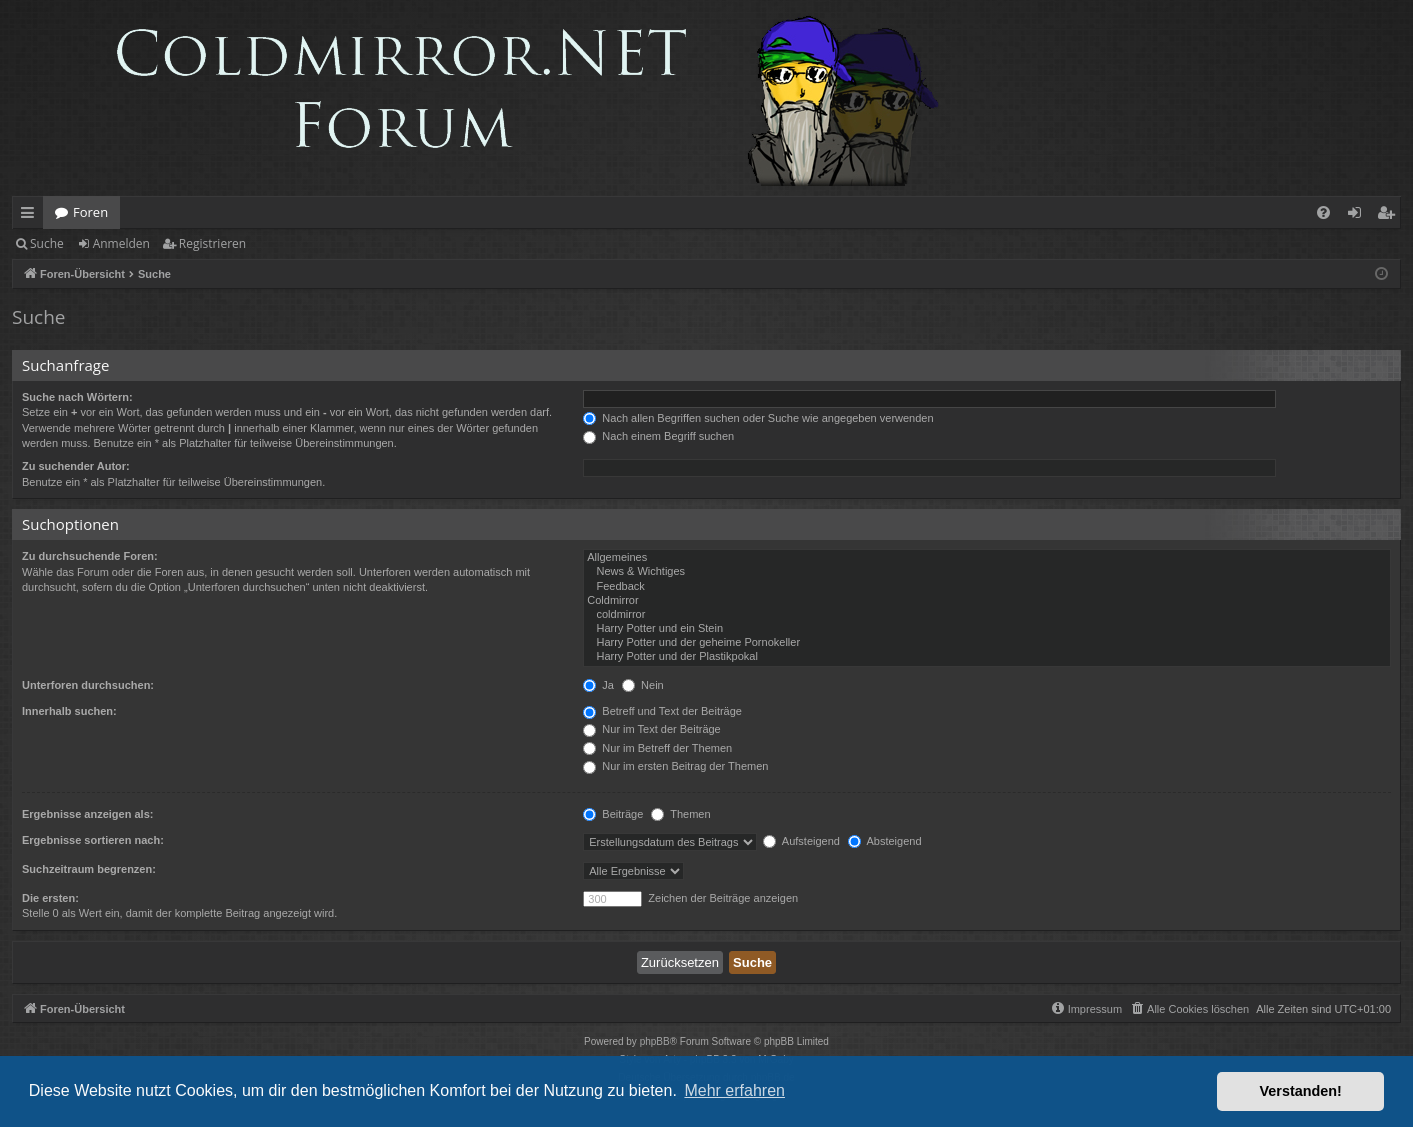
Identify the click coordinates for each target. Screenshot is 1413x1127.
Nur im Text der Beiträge (651, 729)
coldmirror (987, 615)
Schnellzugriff (31, 216)
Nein (643, 685)
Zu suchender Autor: (76, 466)
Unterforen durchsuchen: (88, 685)
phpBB (655, 1041)
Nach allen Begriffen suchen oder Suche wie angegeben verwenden (758, 418)
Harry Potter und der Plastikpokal (987, 657)
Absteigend (885, 841)
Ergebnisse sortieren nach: (93, 840)
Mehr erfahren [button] (734, 1090)
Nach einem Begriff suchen (658, 436)
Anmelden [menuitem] (1360, 216)
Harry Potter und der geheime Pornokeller (987, 643)
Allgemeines (987, 558)
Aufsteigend (801, 841)
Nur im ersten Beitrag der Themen (675, 766)
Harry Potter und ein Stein (987, 629)
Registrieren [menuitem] (1390, 216)
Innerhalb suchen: (69, 711)
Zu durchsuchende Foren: (90, 556)
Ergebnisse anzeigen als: (87, 814)
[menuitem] (1323, 212)
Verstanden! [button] (1301, 1091)
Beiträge (613, 814)
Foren (90, 212)
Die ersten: (50, 898)
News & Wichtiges (987, 572)
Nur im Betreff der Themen (657, 748)
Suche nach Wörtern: (77, 397)
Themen (680, 814)
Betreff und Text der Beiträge (662, 711)
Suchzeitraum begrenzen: (89, 869)
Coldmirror (987, 601)
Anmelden (121, 243)
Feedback (987, 587)
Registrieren (212, 243)
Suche (47, 243)
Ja (598, 685)
